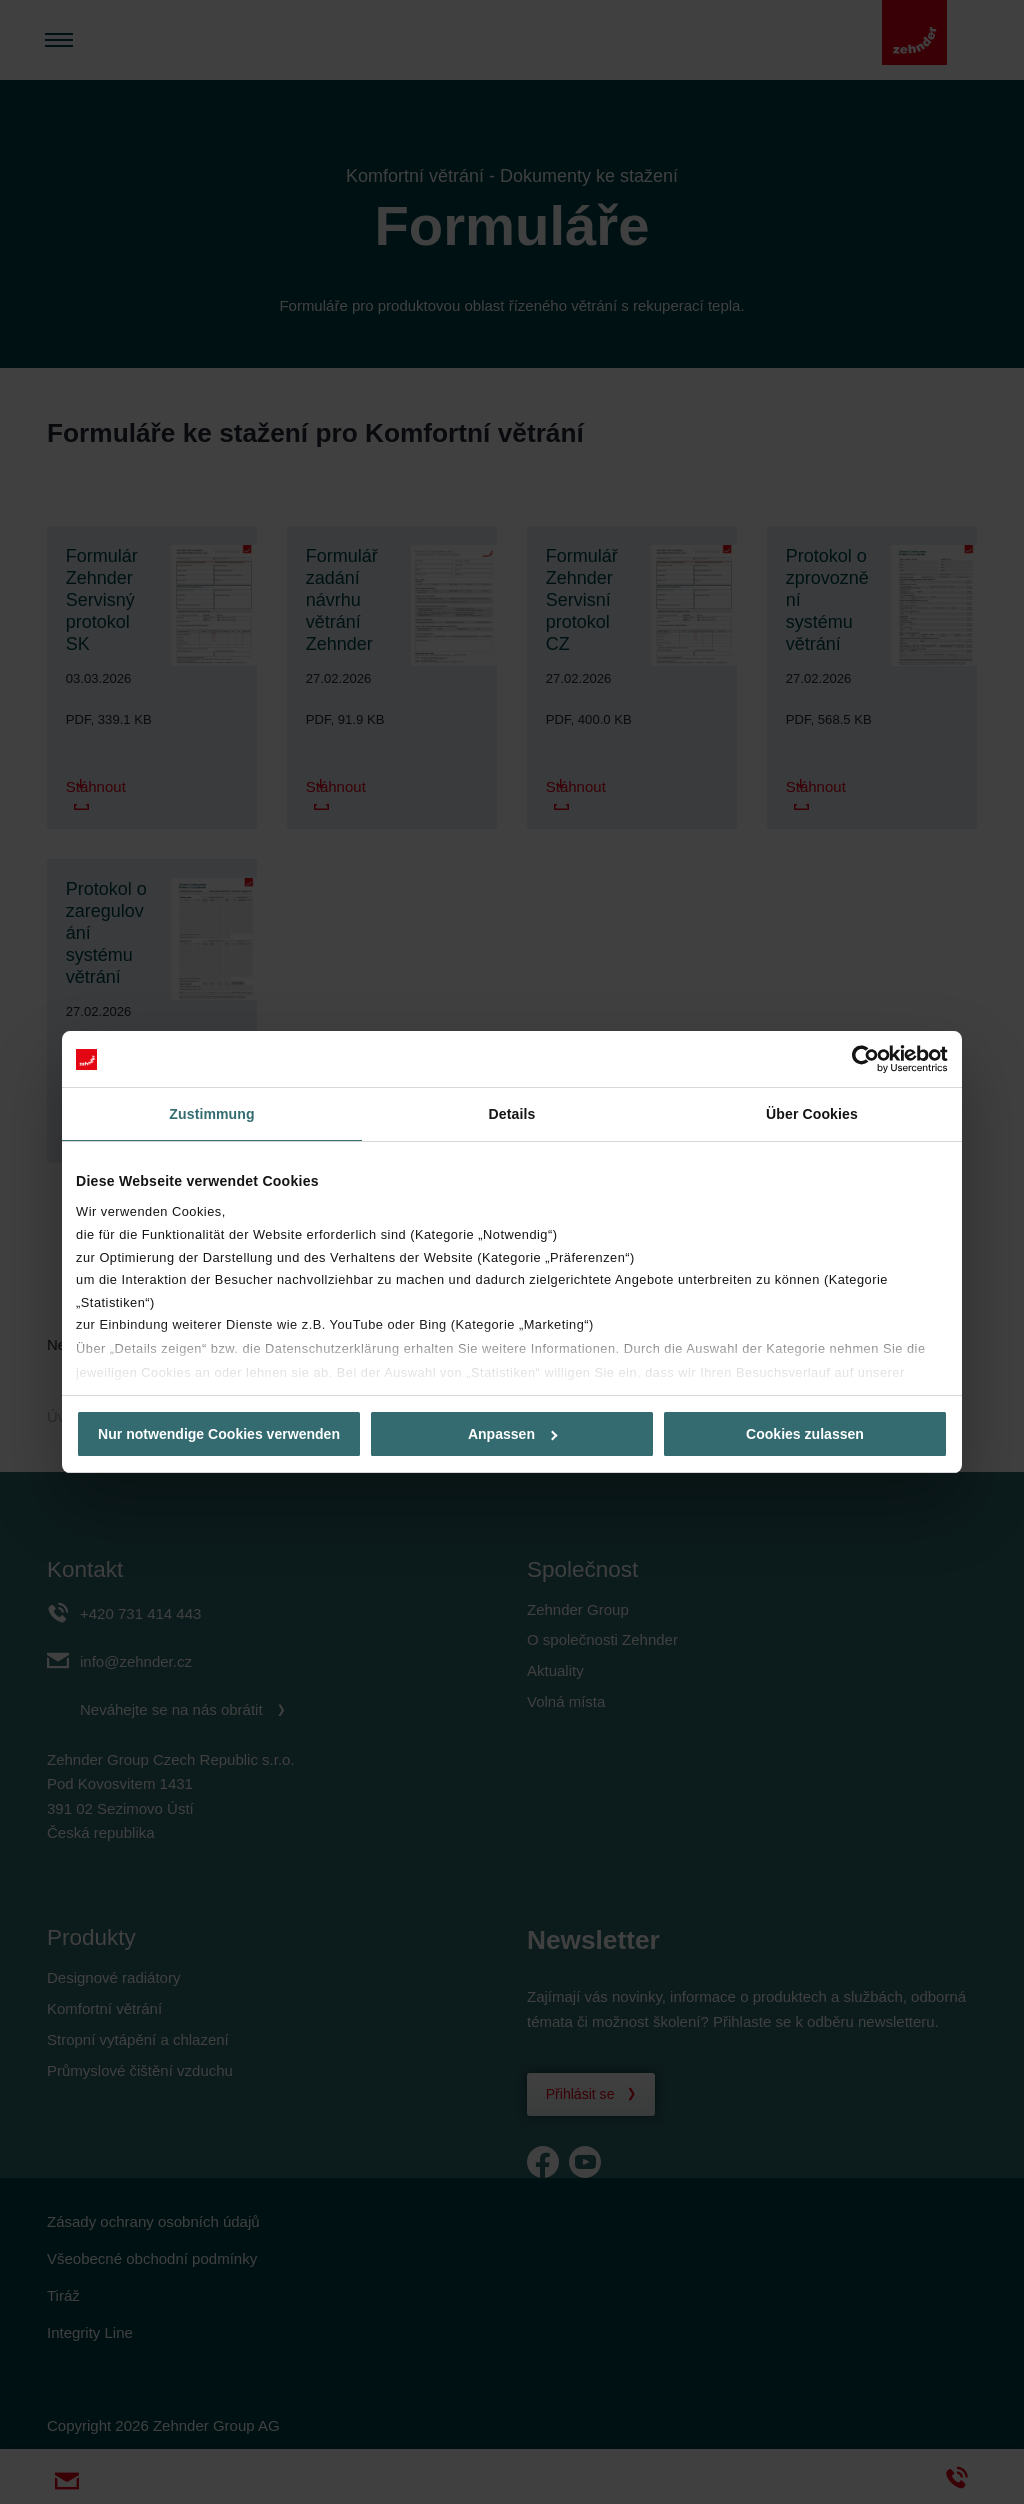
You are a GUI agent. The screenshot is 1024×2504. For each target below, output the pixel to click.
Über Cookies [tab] (812, 1114)
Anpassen (513, 1434)
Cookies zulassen (805, 1434)
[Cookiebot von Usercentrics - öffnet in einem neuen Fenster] (860, 1059)
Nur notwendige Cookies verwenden (219, 1434)
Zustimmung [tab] (211, 1114)
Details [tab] (512, 1114)
